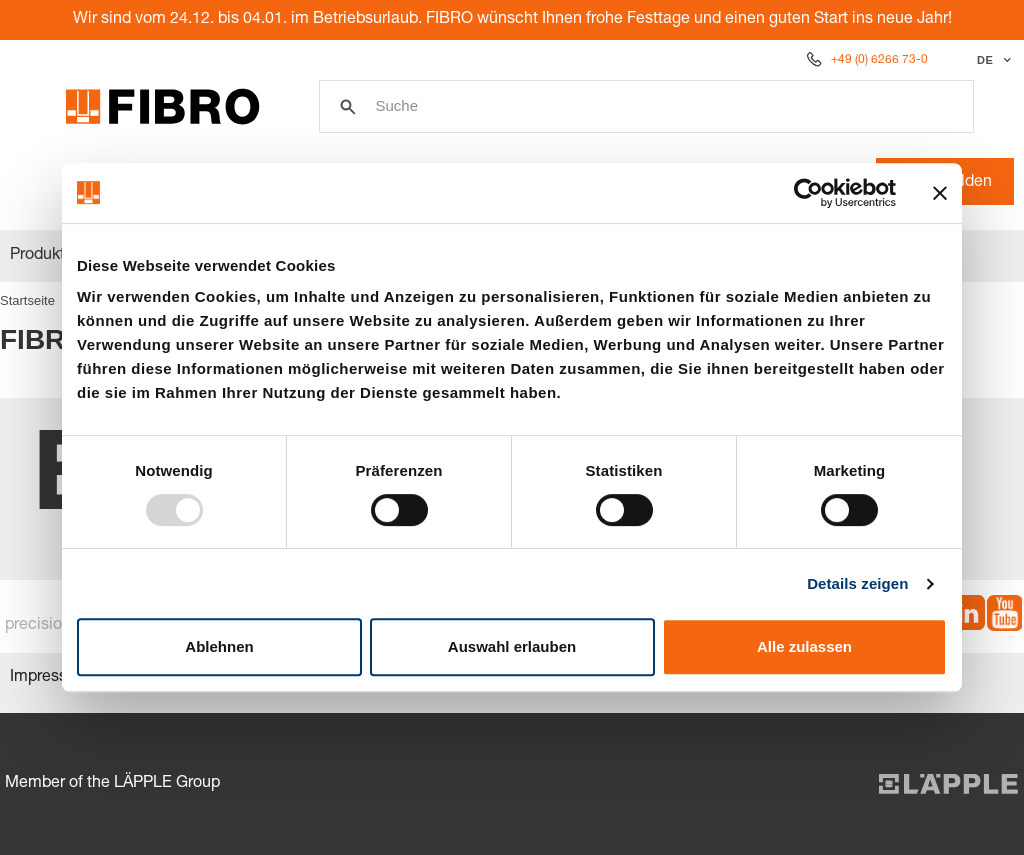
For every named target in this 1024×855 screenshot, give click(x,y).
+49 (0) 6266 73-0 (879, 60)
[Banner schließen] (940, 193)
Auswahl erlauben (512, 646)
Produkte (42, 256)
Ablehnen (219, 646)
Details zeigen (857, 583)
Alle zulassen (804, 646)
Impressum (50, 678)
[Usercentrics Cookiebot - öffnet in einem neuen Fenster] (808, 193)
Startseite (27, 300)
